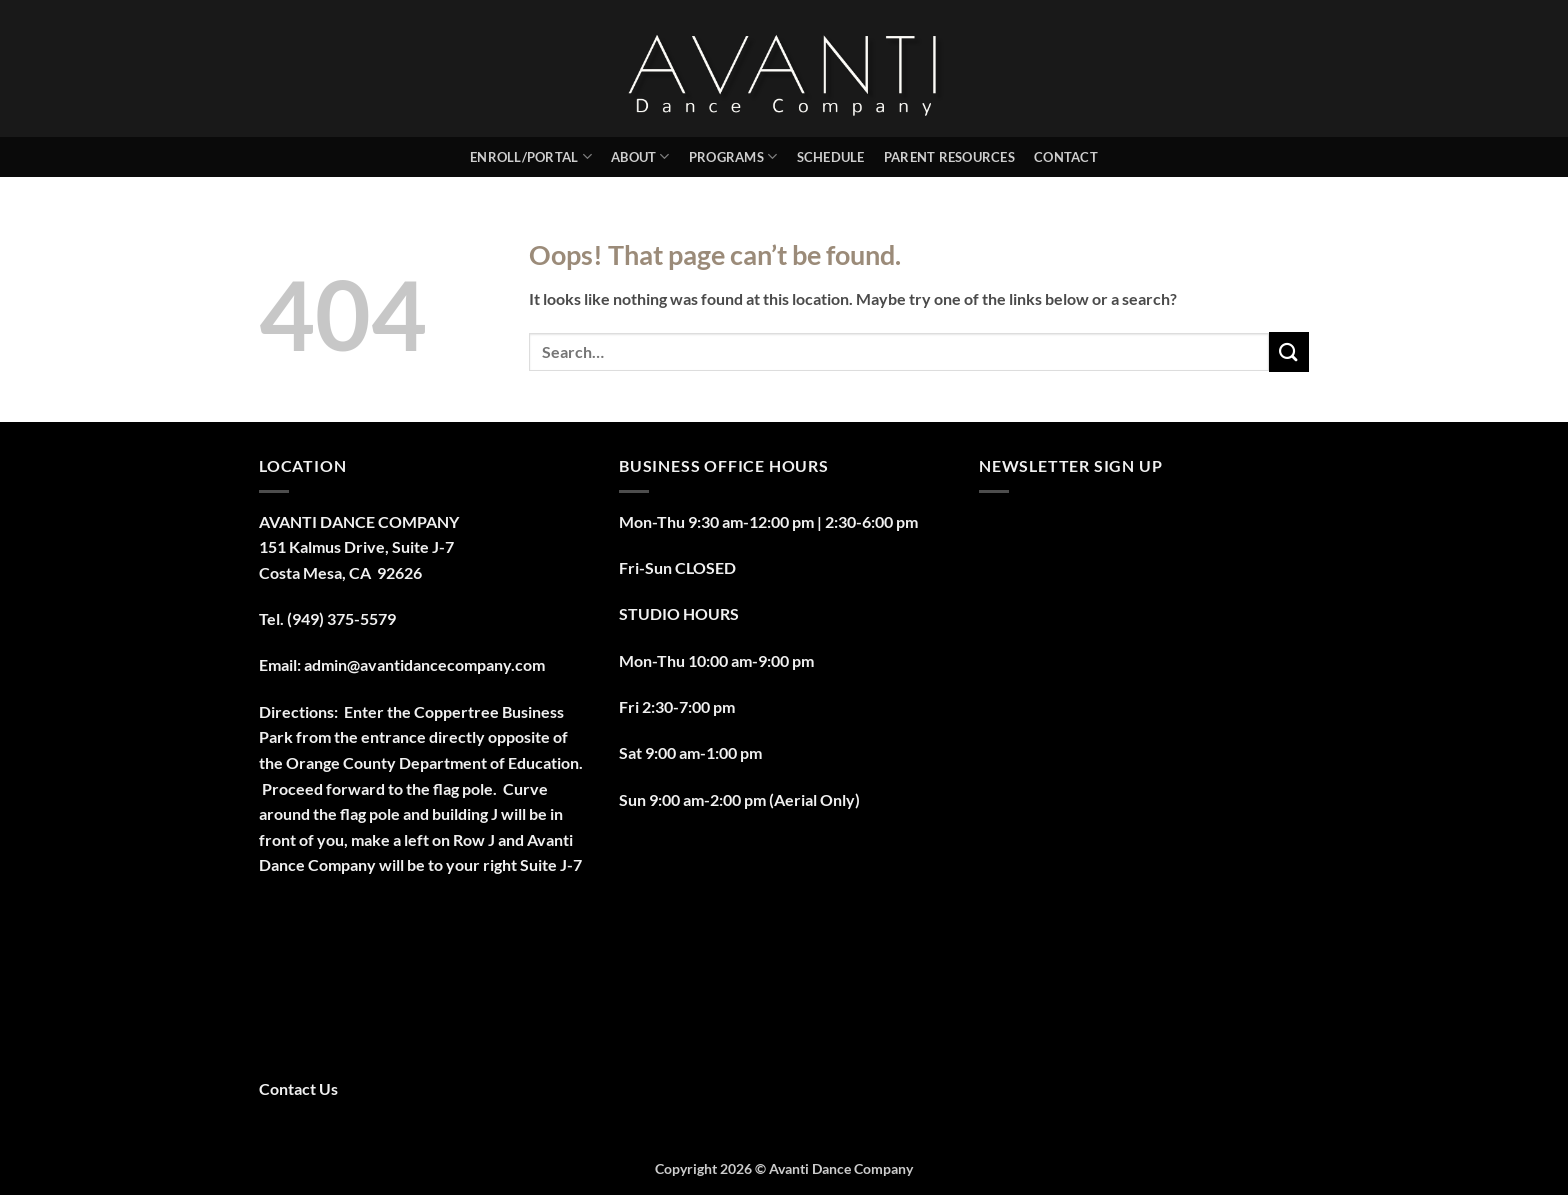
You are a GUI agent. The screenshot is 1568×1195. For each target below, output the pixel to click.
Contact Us (298, 1088)
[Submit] (1289, 351)
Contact (1066, 157)
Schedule (831, 157)
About (640, 156)
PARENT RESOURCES (949, 157)
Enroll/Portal (531, 156)
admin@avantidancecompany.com (424, 664)
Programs (733, 156)
